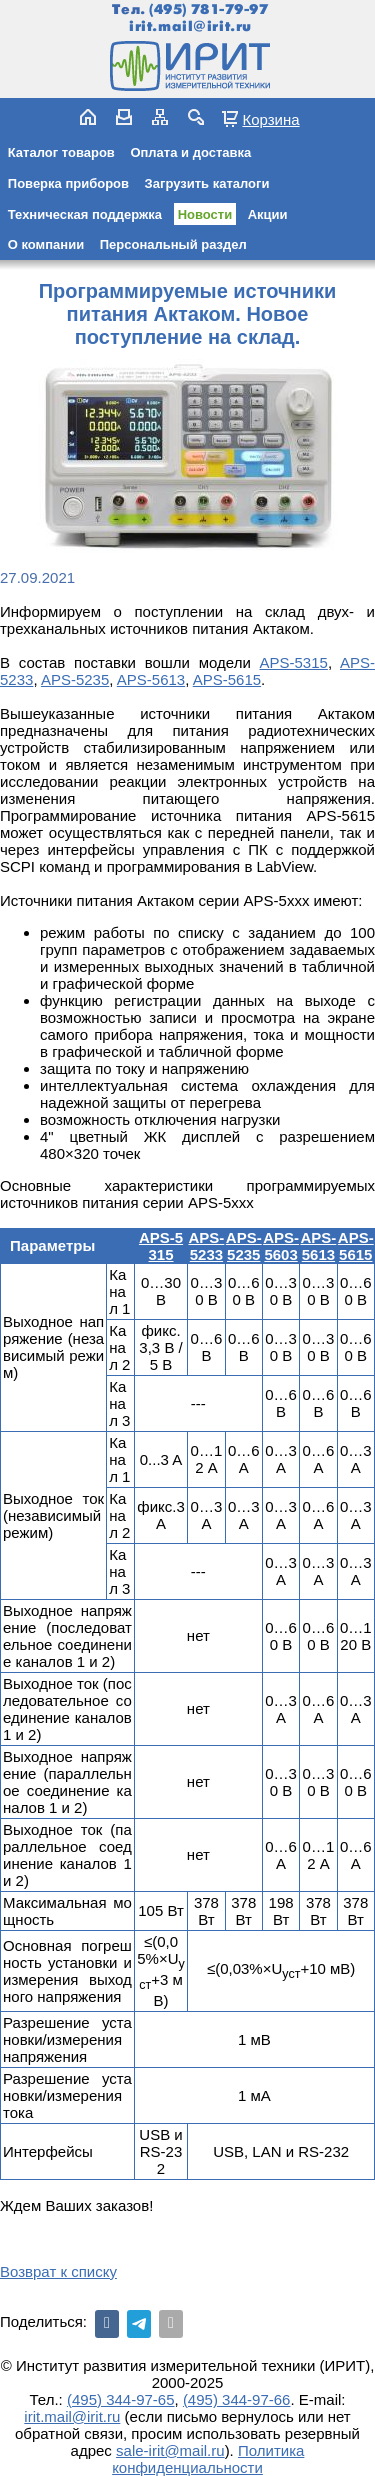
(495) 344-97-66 (237, 2399)
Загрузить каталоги (207, 183)
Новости (205, 214)
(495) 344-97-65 (121, 2399)
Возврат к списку (58, 2271)
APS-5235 (75, 679)
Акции (268, 214)
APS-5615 (227, 679)
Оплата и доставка (190, 152)
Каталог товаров (61, 152)
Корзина (270, 119)
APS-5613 (151, 679)
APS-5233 (206, 1246)
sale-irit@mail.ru (170, 2450)
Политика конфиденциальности (208, 2459)
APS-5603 (281, 1246)
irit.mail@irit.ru (190, 26)
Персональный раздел (173, 244)
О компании (46, 244)
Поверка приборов (68, 183)
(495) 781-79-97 (208, 9)
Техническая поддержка (85, 214)
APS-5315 (294, 662)
